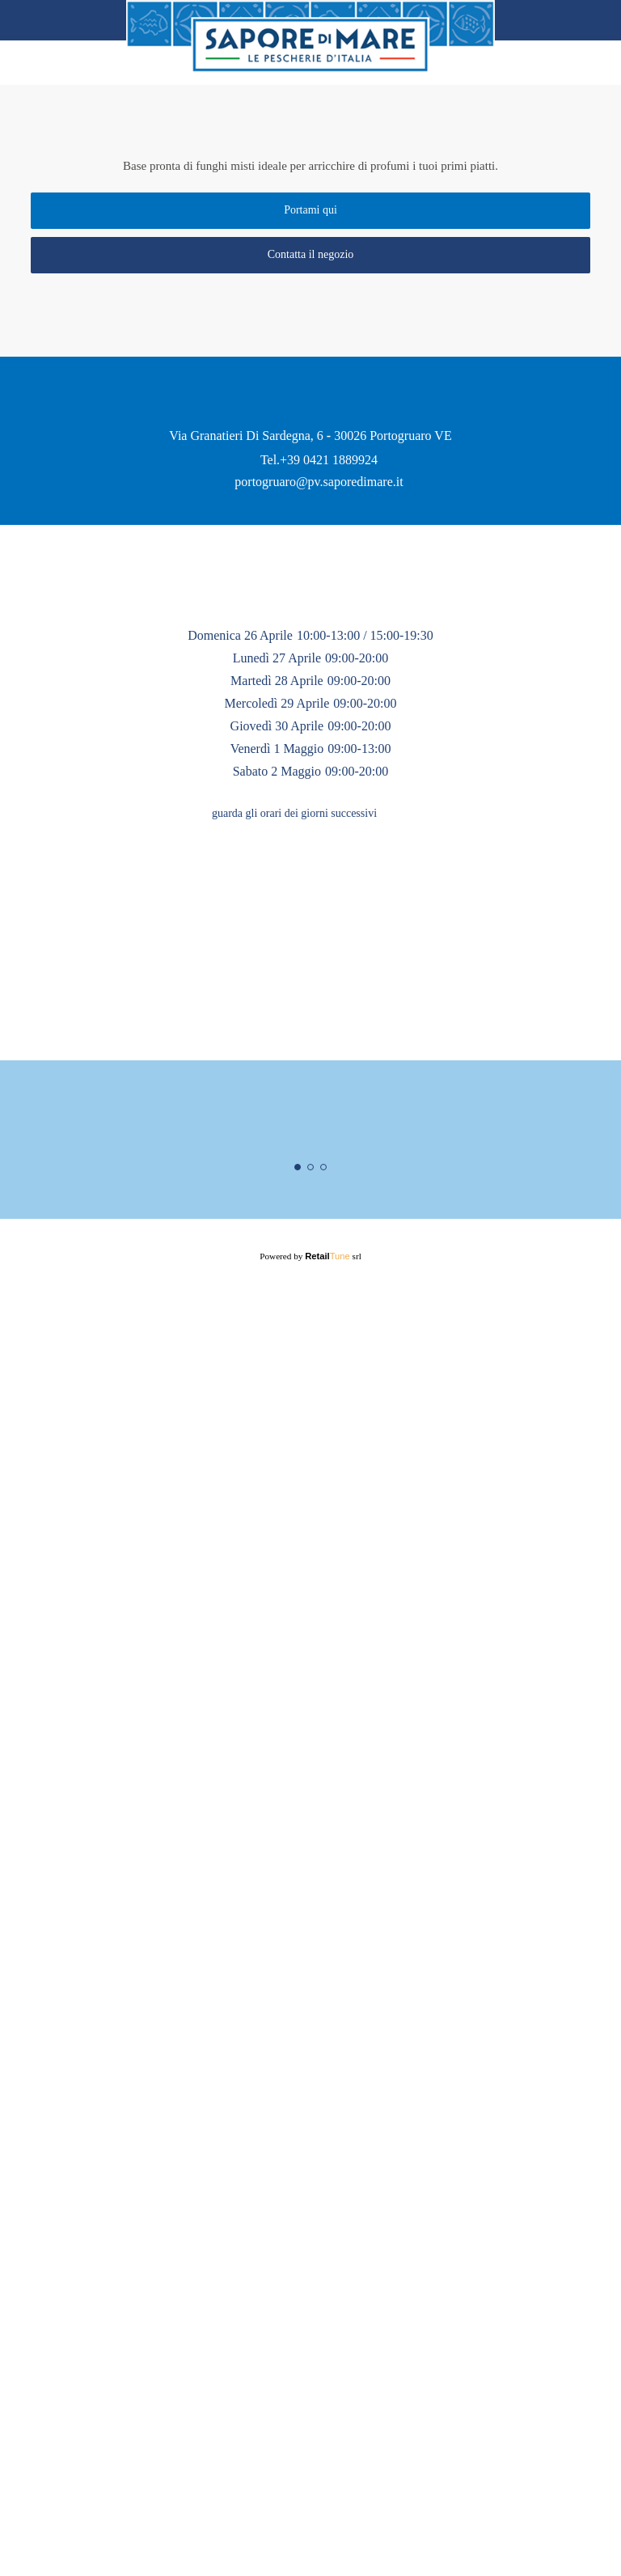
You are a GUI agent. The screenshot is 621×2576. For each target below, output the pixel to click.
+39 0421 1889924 (329, 856)
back (32, 20)
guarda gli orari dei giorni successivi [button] (295, 1256)
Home (586, 20)
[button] (402, 1256)
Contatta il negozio (311, 263)
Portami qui (310, 218)
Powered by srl (311, 2526)
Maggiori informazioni (310, 2393)
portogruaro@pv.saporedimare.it (319, 878)
